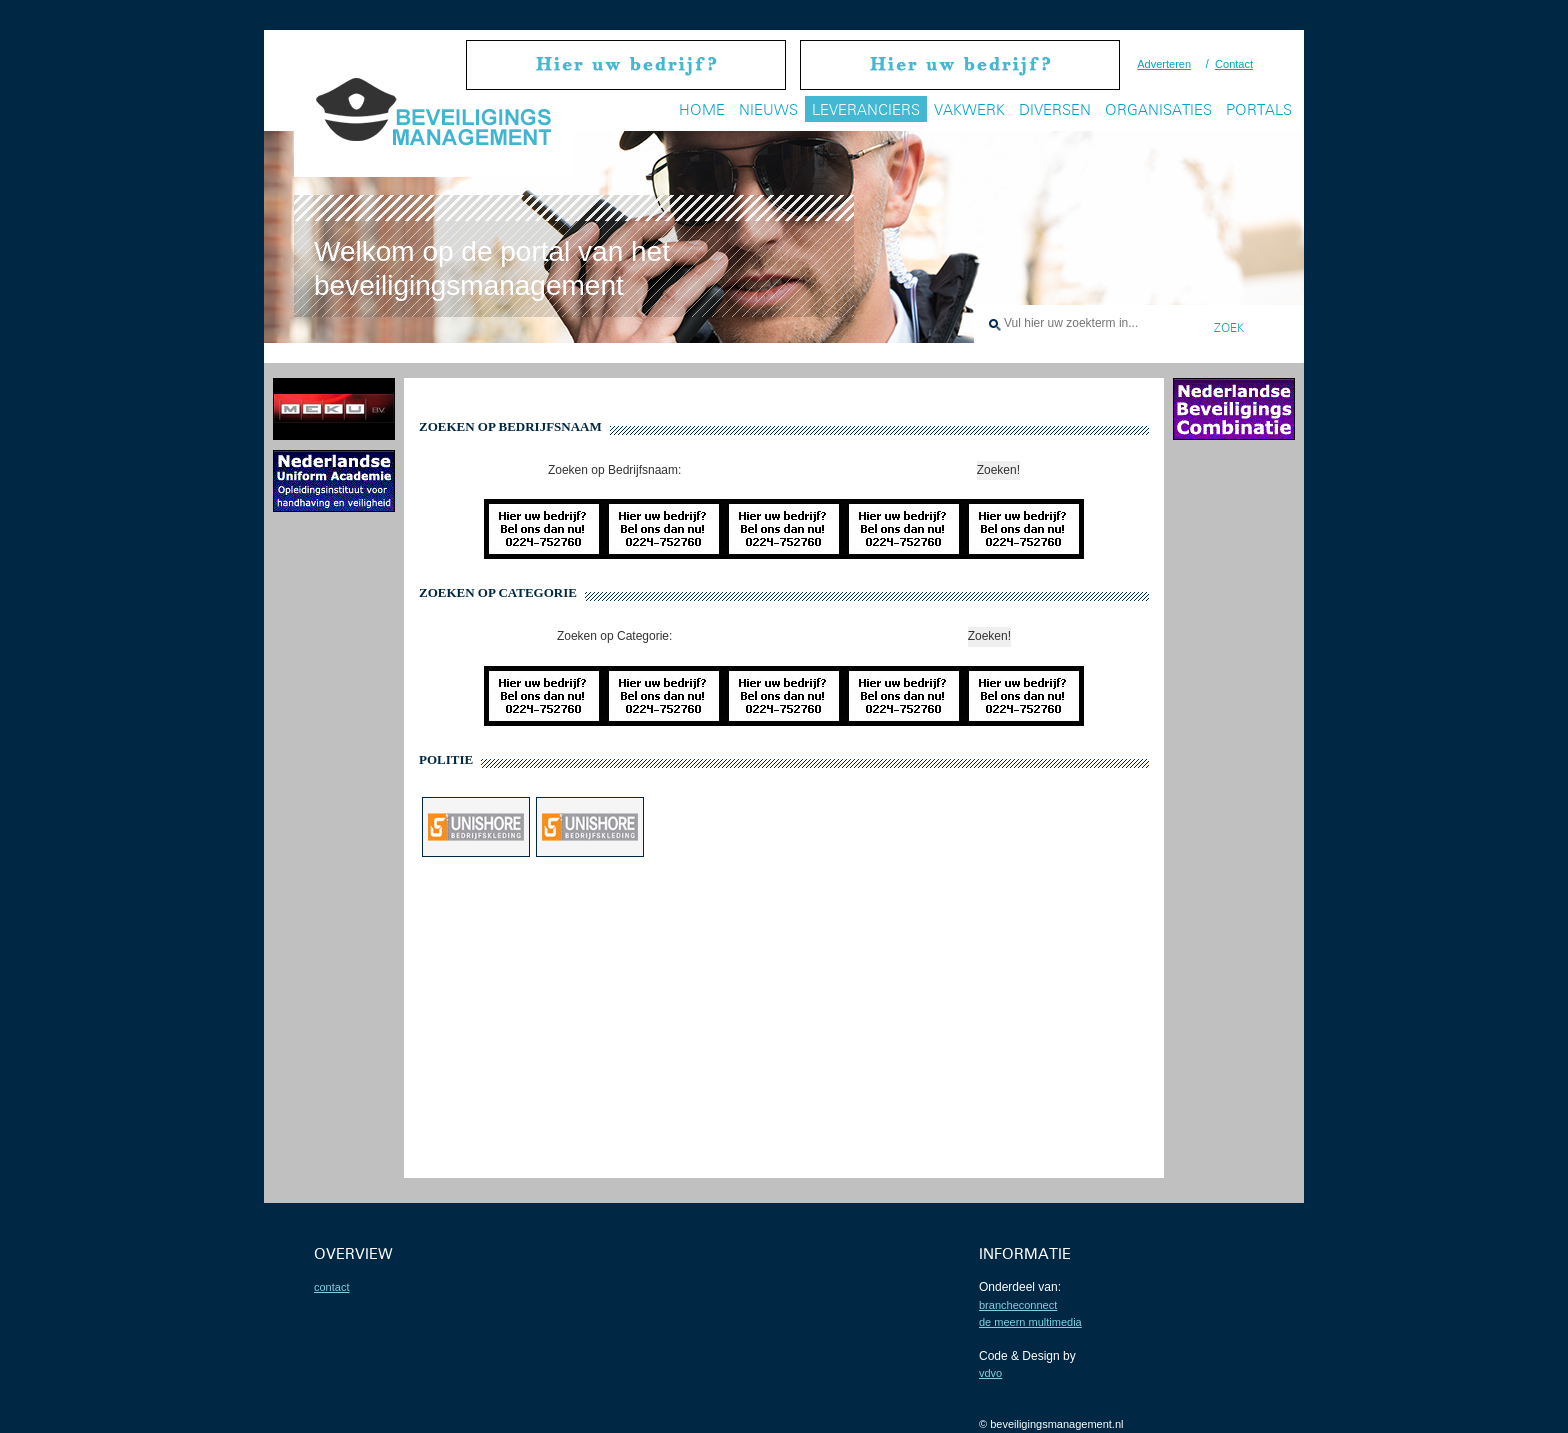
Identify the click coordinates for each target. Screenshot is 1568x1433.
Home (702, 109)
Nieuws (768, 109)
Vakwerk (969, 109)
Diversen (1055, 109)
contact (331, 1287)
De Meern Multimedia (1030, 1322)
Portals (1259, 109)
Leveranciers (866, 109)
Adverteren (1164, 64)
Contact (1234, 64)
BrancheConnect (1018, 1305)
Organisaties (1158, 109)
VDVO (990, 1373)
